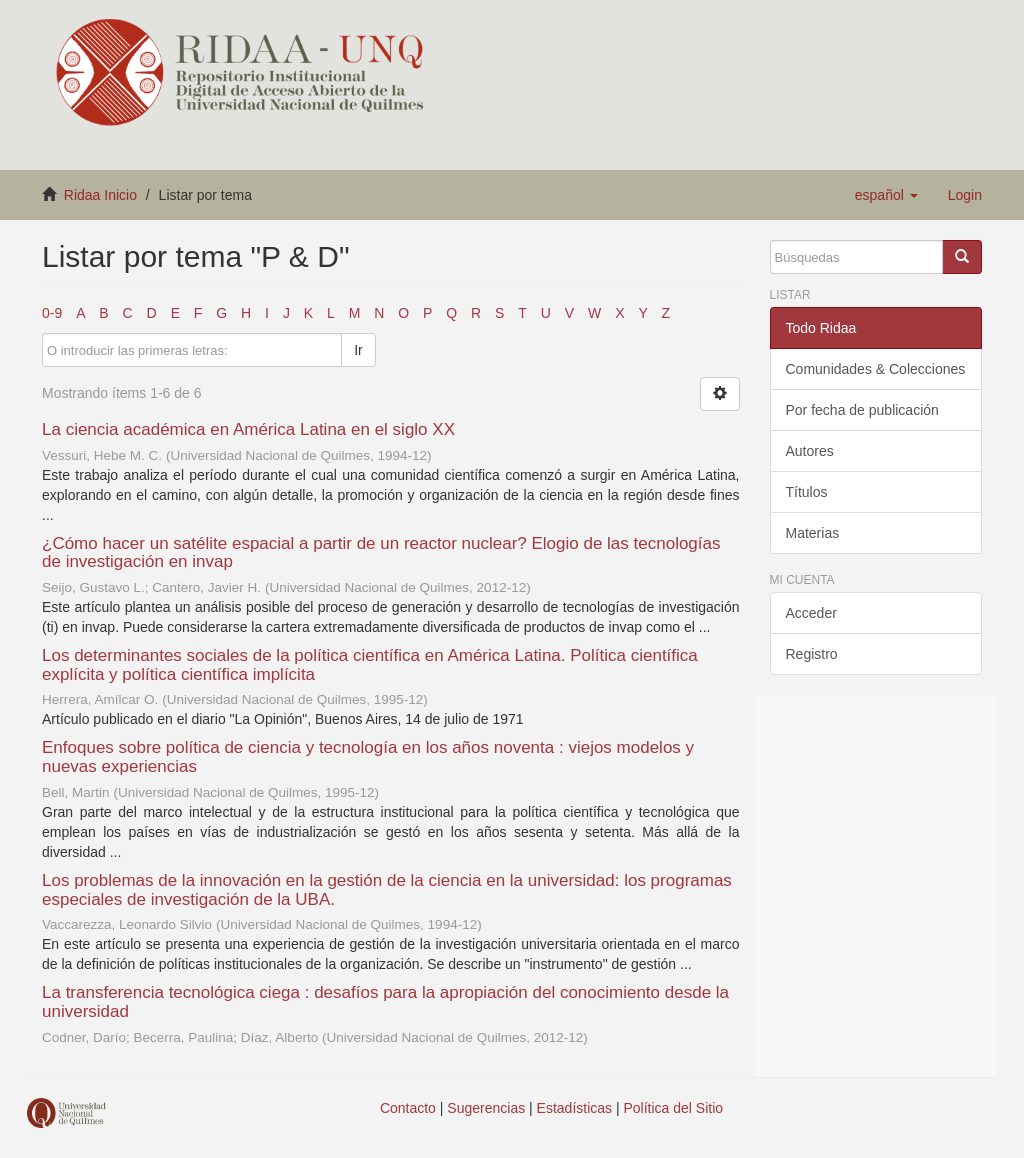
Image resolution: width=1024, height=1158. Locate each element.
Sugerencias (486, 1108)
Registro (812, 654)
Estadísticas (574, 1108)
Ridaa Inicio (100, 195)
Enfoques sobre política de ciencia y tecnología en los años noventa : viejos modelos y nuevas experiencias (368, 757)
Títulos (807, 492)
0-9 (52, 313)
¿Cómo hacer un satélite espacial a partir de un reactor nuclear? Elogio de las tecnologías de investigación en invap (381, 553)
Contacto (408, 1108)
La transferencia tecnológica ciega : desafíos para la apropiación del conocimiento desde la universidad (385, 1002)
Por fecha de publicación (862, 410)
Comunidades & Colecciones (876, 369)
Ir (358, 350)
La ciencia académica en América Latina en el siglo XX (248, 429)
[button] (886, 195)
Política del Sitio (674, 1108)
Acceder (811, 613)
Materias (813, 533)
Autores (810, 451)
